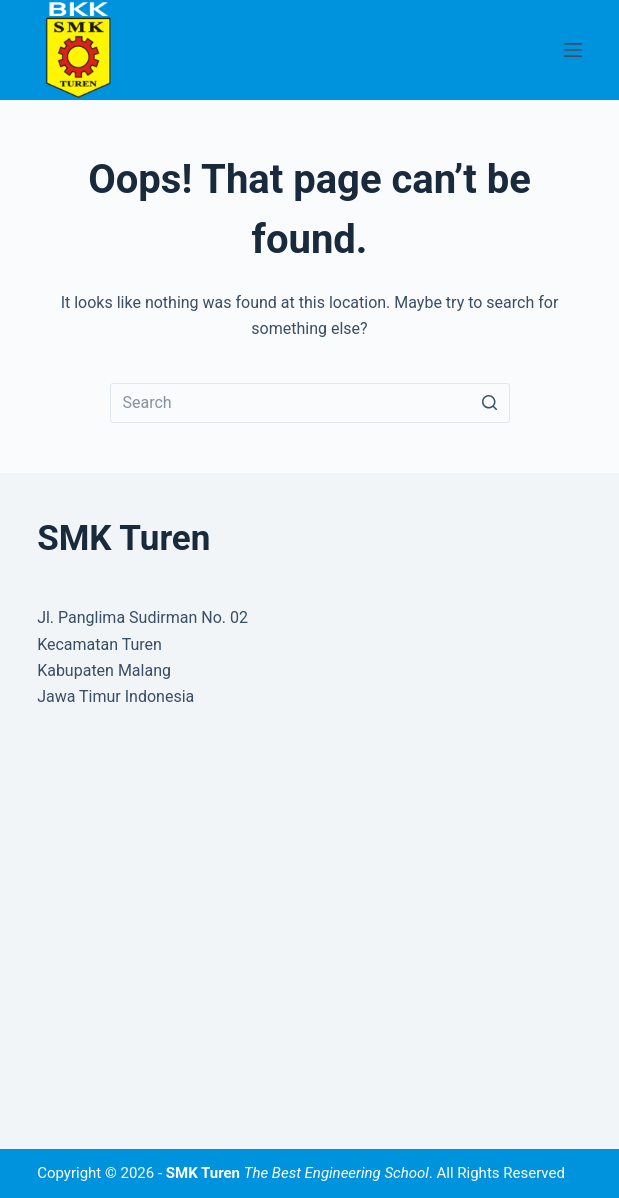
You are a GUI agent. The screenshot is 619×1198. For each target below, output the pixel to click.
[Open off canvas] (573, 50)
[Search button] (490, 403)
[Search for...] (310, 403)
